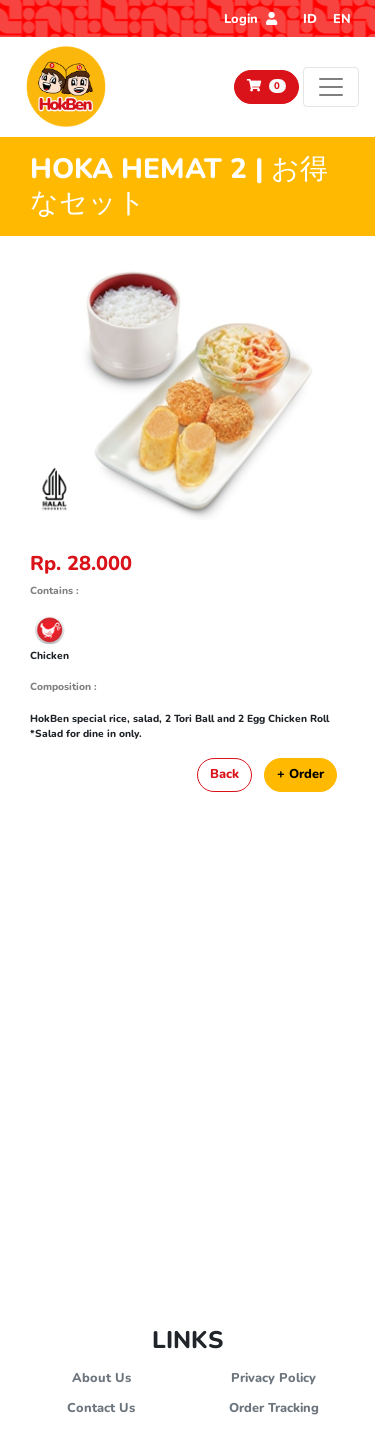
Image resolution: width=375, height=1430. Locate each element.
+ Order (300, 774)
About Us (101, 1378)
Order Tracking (274, 1408)
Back (224, 774)
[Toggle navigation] (331, 87)
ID (310, 19)
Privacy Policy (273, 1378)
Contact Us (101, 1408)
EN (342, 19)
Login (250, 19)
